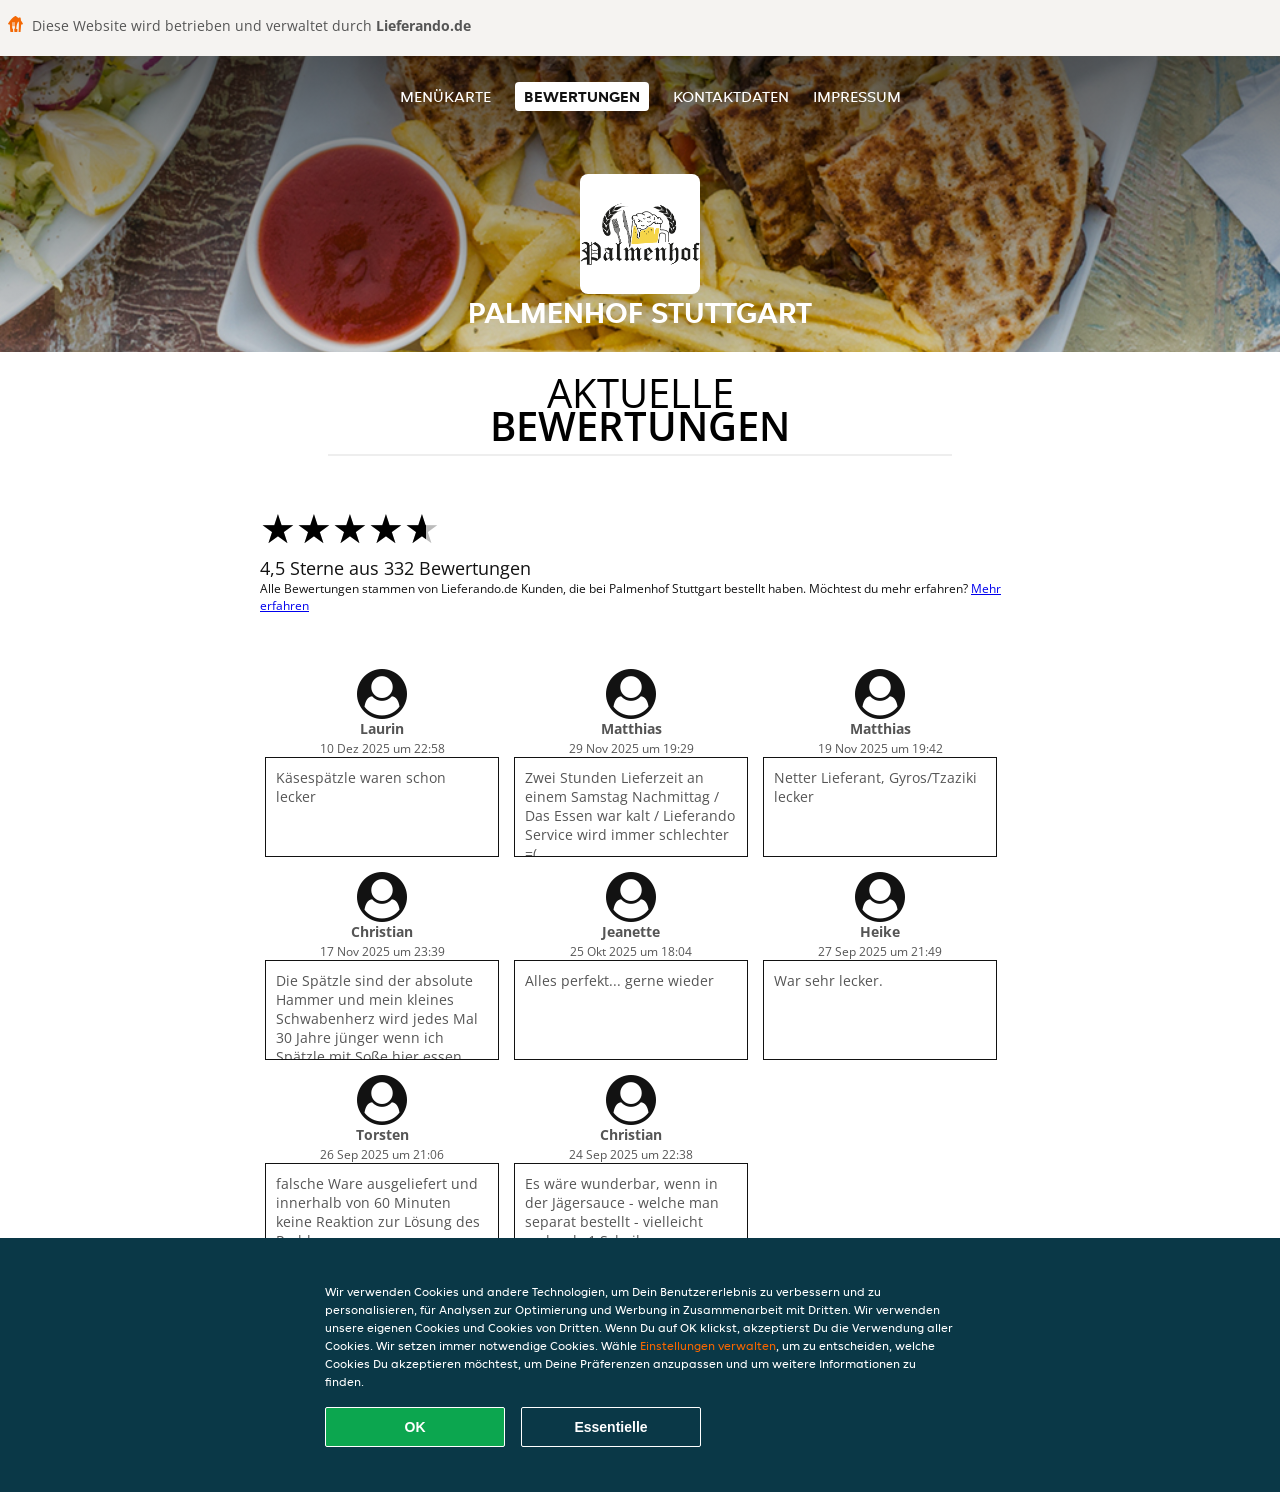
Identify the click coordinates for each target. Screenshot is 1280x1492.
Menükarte (445, 96)
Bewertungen (582, 96)
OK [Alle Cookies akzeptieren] (415, 1427)
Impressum (857, 96)
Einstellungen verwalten (708, 1345)
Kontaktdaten (731, 96)
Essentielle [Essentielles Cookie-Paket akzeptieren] (610, 1427)
